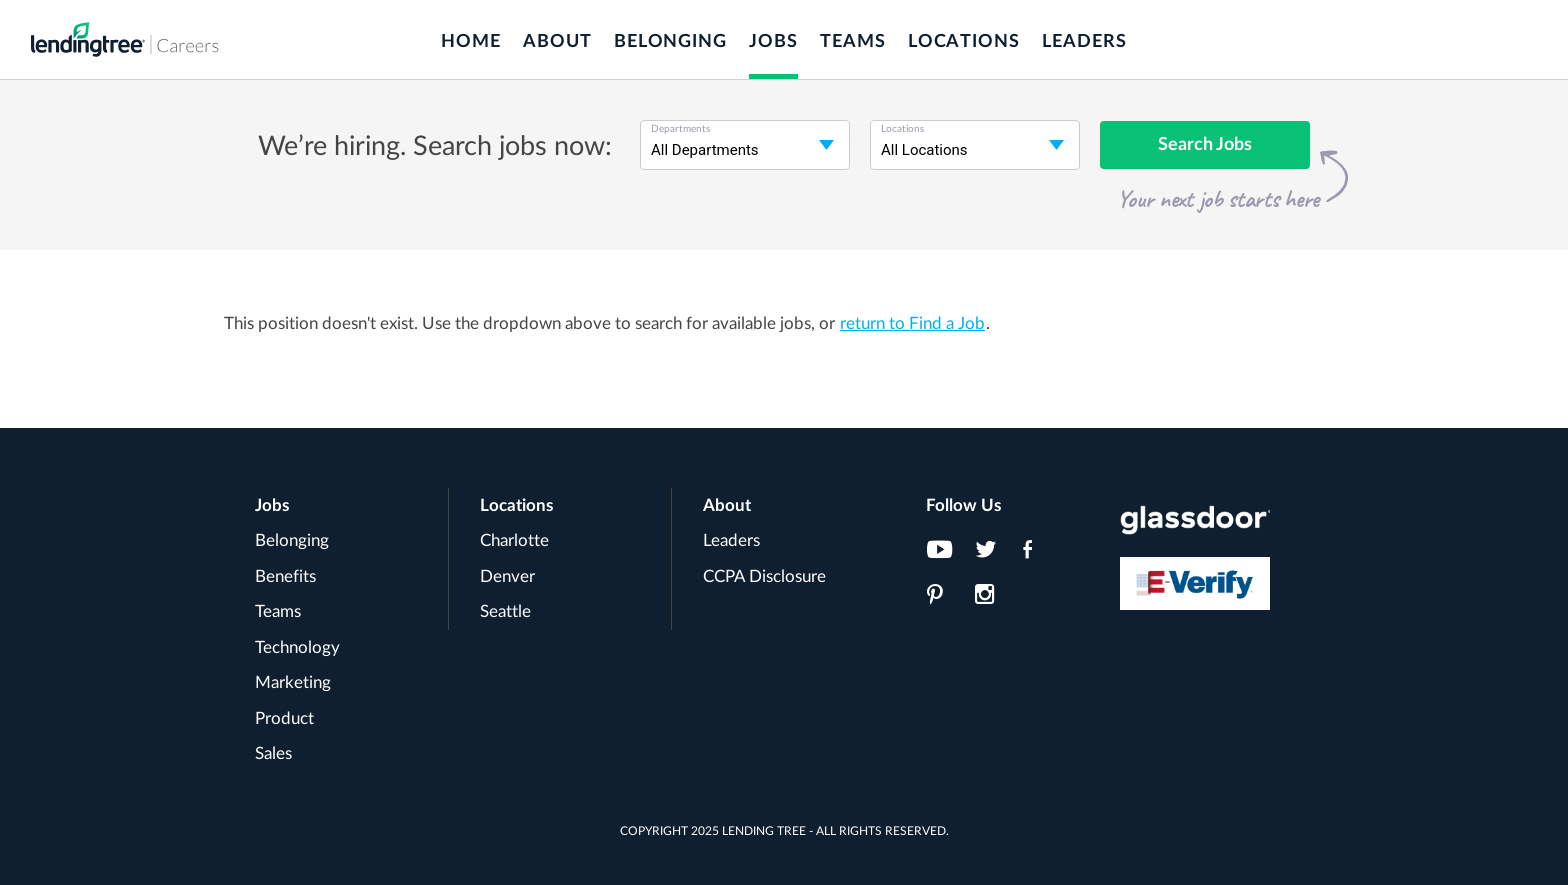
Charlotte (514, 540)
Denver (507, 576)
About (557, 42)
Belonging (670, 42)
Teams (853, 42)
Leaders (1084, 42)
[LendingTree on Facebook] (1041, 555)
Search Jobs (1205, 145)
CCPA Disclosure (764, 576)
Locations (964, 42)
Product (284, 718)
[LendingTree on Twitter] (993, 555)
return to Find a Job (912, 323)
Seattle (505, 611)
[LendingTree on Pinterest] (945, 600)
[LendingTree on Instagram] (993, 600)
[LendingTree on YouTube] (945, 555)
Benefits (285, 576)
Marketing (293, 682)
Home (471, 42)
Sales (273, 753)
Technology (297, 647)
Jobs (773, 42)
